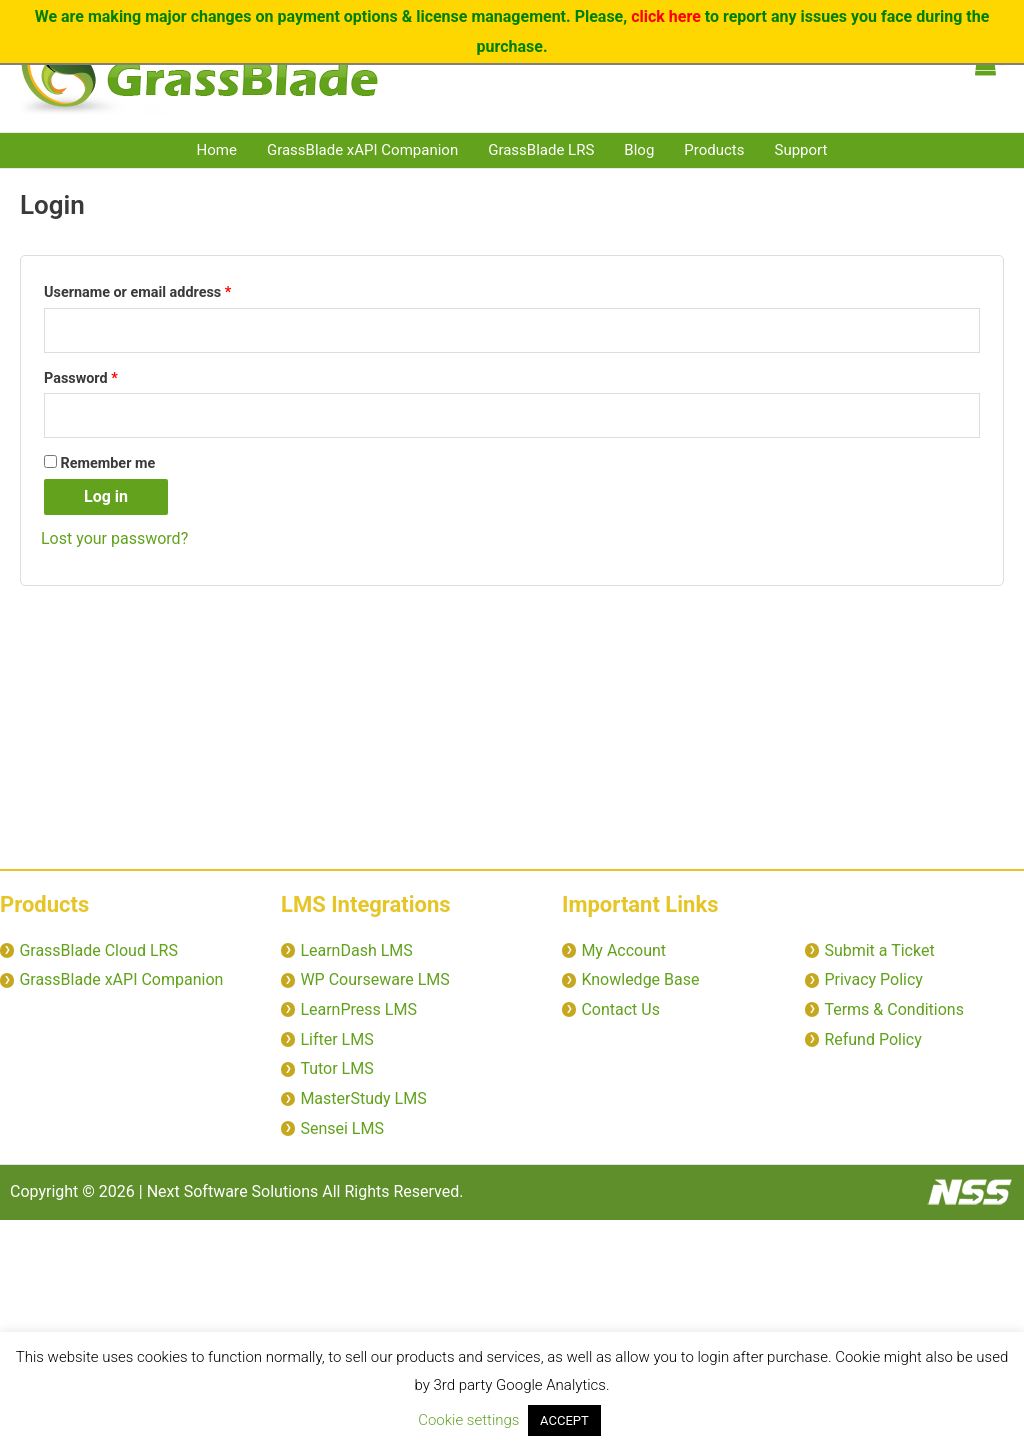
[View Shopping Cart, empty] (985, 66)
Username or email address (166, 290)
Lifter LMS (336, 1039)
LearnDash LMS (356, 950)
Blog (639, 150)
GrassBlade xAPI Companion (362, 150)
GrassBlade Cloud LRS (98, 950)
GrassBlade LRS (541, 150)
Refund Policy (872, 1039)
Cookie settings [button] (468, 1420)
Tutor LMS (336, 1068)
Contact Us (620, 1009)
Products (714, 150)
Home (217, 150)
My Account (623, 950)
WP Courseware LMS (374, 979)
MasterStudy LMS (363, 1098)
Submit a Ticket (879, 950)
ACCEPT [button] (564, 1420)
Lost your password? (114, 538)
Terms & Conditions (894, 1009)
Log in (106, 496)
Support (801, 150)
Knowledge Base (640, 979)
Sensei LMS (342, 1128)
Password (109, 376)
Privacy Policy (873, 979)
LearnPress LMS (358, 1009)
